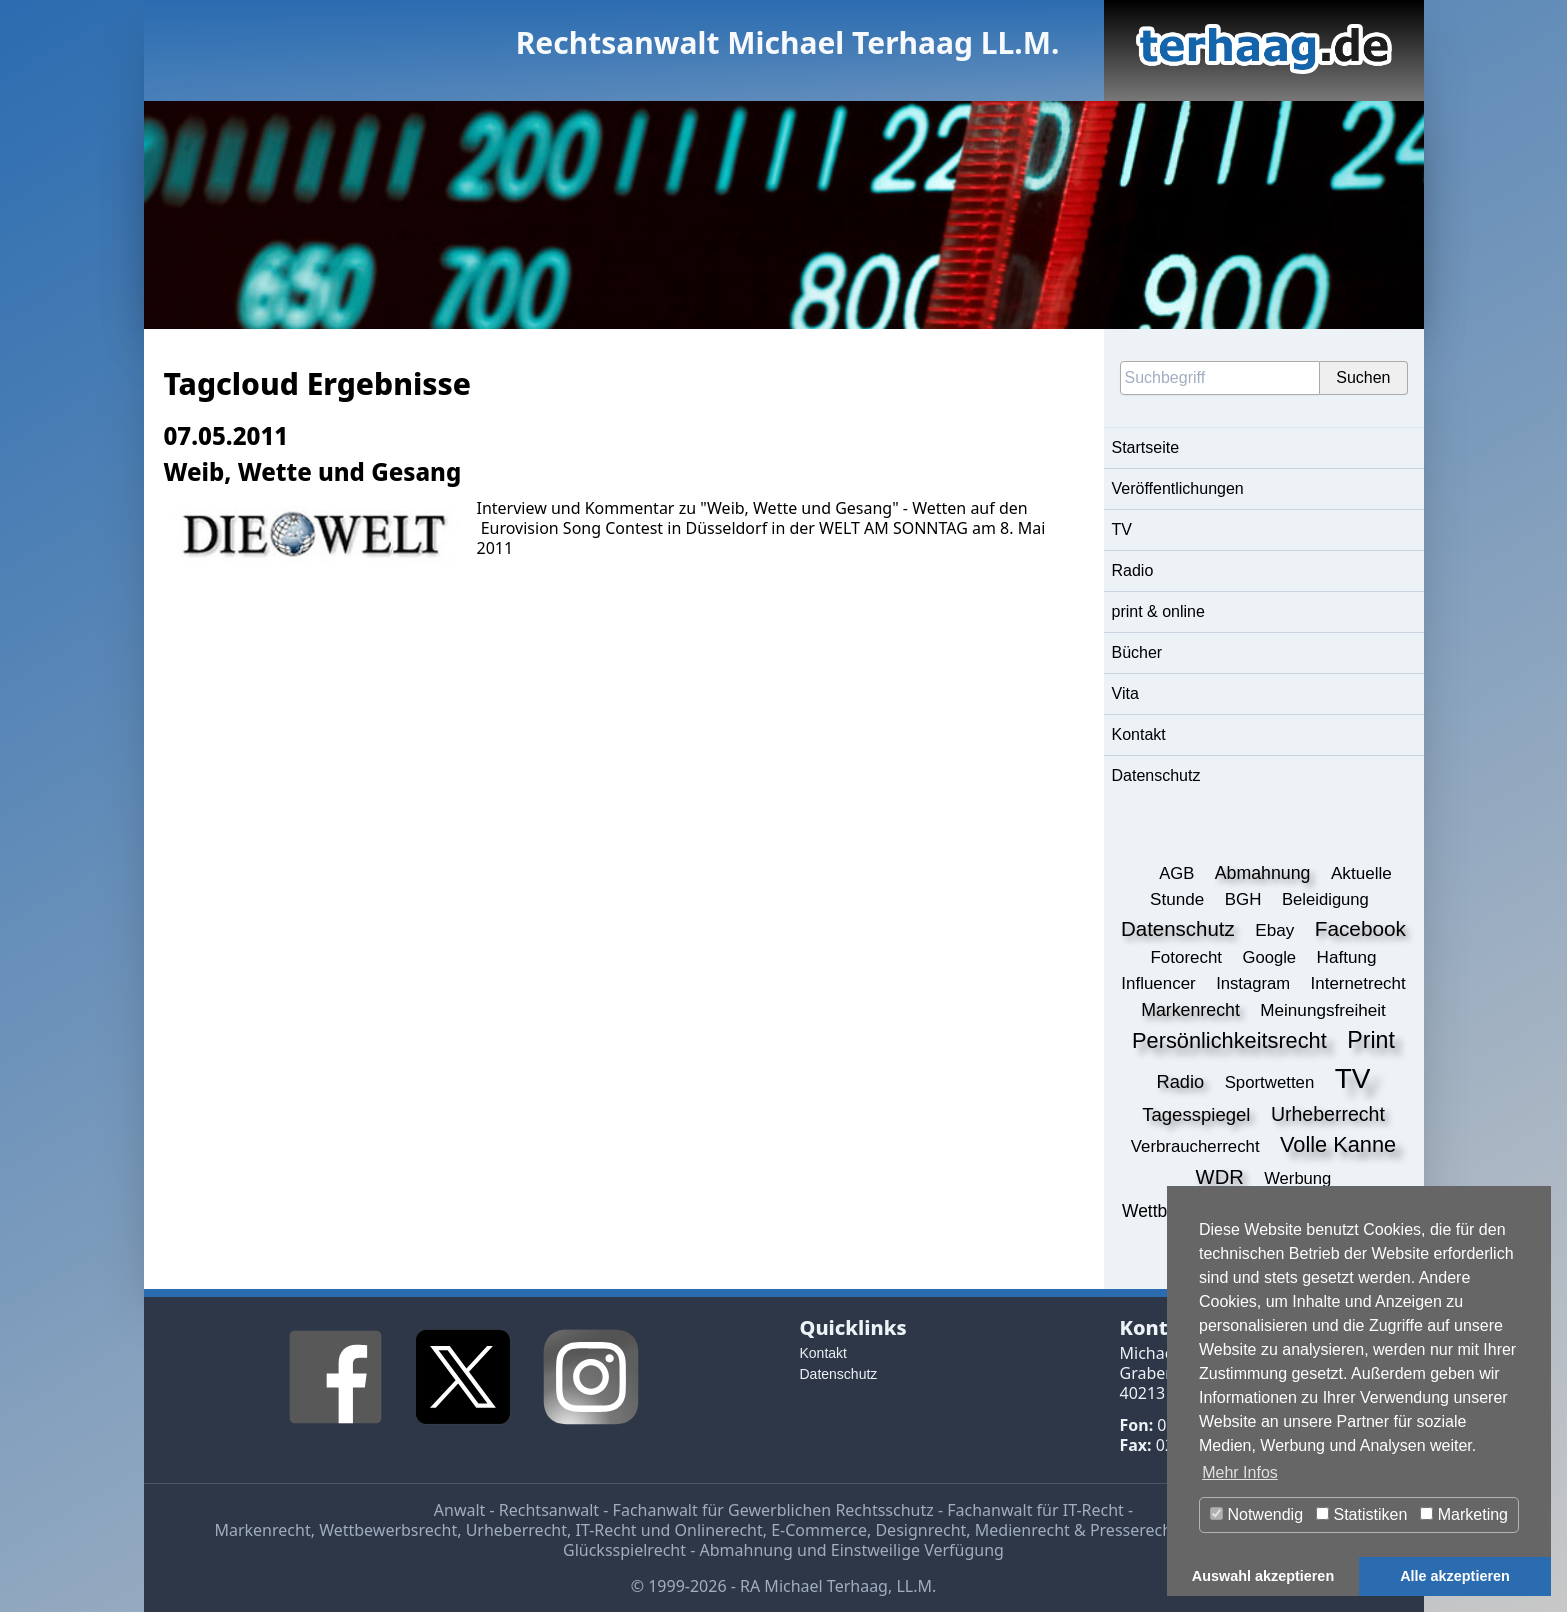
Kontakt (1139, 734)
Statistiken (1361, 1514)
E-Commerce (819, 1530)
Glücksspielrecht (624, 1550)
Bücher (1137, 652)
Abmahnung (746, 1550)
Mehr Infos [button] (1240, 1472)
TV (1122, 529)
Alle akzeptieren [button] (1455, 1576)
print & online (1158, 611)
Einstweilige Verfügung (917, 1550)
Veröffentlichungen (1178, 488)
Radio (1133, 570)
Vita (1125, 693)
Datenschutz (1156, 775)
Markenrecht (262, 1530)
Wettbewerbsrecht (388, 1530)
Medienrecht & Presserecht (1076, 1530)
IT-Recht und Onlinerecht (668, 1530)
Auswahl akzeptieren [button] (1263, 1576)
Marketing (1464, 1514)
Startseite (1146, 447)
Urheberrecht (516, 1530)
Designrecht (920, 1530)
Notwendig (1256, 1514)
